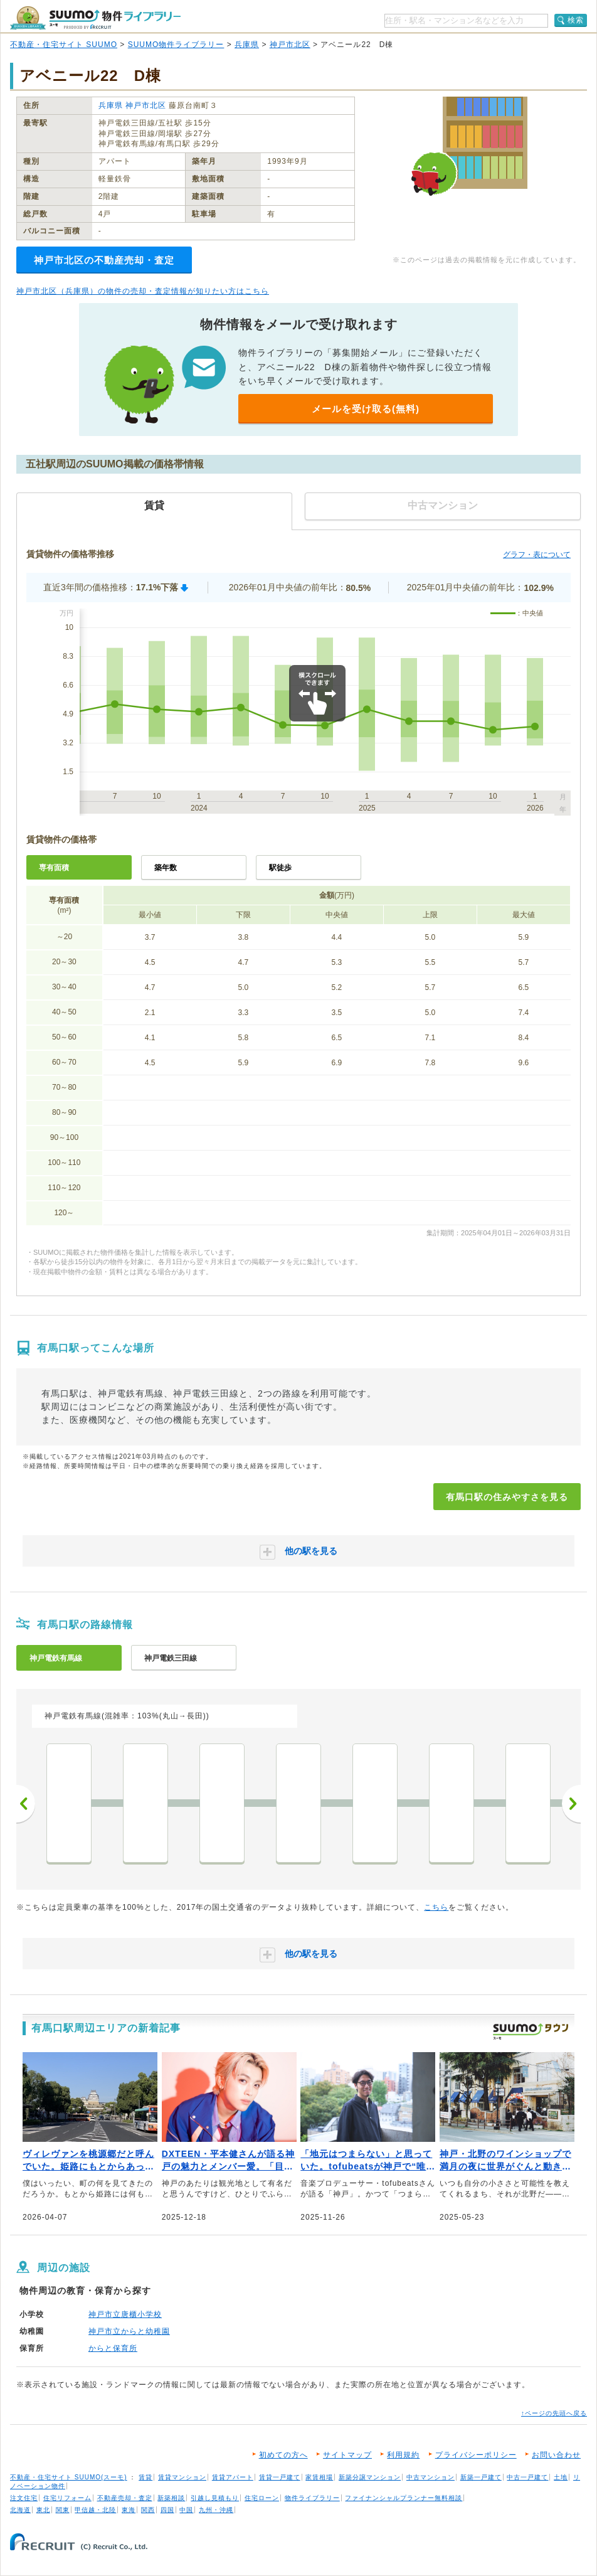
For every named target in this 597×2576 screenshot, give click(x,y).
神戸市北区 (290, 44)
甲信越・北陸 (95, 2509)
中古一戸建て (527, 2477)
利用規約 (403, 2455)
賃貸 (145, 2477)
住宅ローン (262, 2497)
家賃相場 (319, 2477)
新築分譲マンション (370, 2477)
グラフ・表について (537, 554)
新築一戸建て (481, 2477)
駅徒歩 (280, 867)
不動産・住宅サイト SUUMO (63, 44)
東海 (128, 2509)
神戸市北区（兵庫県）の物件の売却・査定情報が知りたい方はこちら (142, 291)
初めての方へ (283, 2455)
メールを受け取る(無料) (366, 408)
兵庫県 (247, 44)
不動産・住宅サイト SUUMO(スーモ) (68, 2477)
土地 (561, 2477)
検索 (576, 20)
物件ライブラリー (312, 2497)
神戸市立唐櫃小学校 (125, 2314)
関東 (63, 2509)
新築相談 (171, 2497)
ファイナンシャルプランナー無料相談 (403, 2497)
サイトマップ (347, 2455)
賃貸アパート (232, 2477)
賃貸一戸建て (279, 2477)
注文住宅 (24, 2497)
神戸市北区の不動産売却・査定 (104, 260)
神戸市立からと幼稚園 (129, 2331)
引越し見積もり (215, 2497)
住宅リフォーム (67, 2497)
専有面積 (54, 867)
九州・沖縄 (216, 2509)
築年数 (165, 867)
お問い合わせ (556, 2455)
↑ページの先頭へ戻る (554, 2413)
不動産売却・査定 (124, 2497)
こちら (436, 1907)
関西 (148, 2509)
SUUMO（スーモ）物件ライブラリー (95, 17)
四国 (167, 2509)
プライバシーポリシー (476, 2455)
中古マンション (430, 2477)
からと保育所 (112, 2348)
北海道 (20, 2509)
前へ (25, 1803)
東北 (43, 2509)
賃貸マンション (182, 2477)
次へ (571, 1803)
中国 (186, 2509)
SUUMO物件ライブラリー (176, 44)
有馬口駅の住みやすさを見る (507, 1497)
